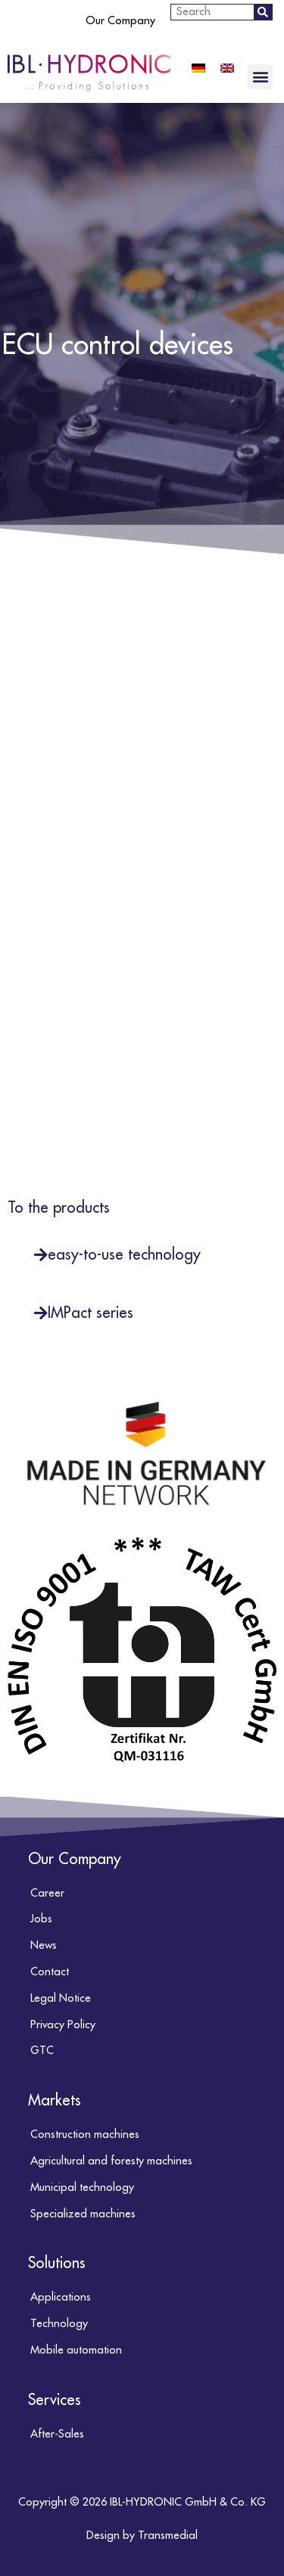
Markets (54, 2100)
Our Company (120, 20)
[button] (260, 76)
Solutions (57, 2263)
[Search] (263, 12)
